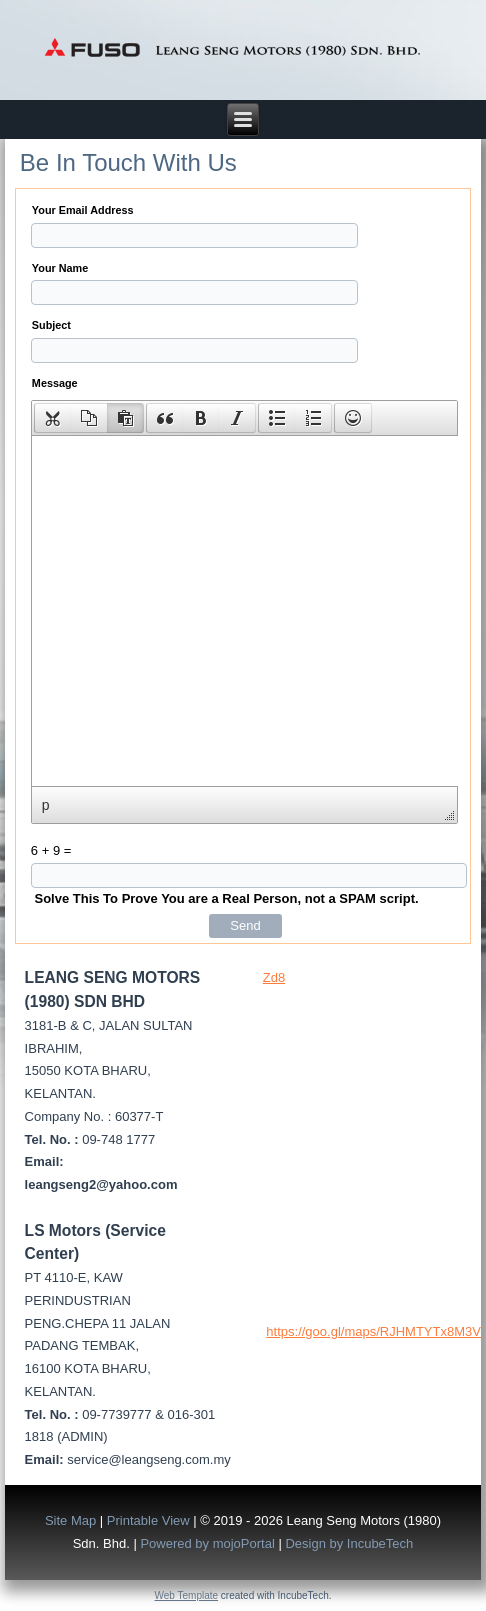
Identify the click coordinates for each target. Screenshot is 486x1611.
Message (55, 383)
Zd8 (274, 977)
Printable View (148, 1520)
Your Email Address (83, 210)
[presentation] (53, 418)
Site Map (70, 1520)
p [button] (46, 805)
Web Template (187, 1595)
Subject (51, 325)
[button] (52, 418)
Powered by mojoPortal (207, 1543)
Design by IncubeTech (349, 1543)
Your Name (60, 268)
